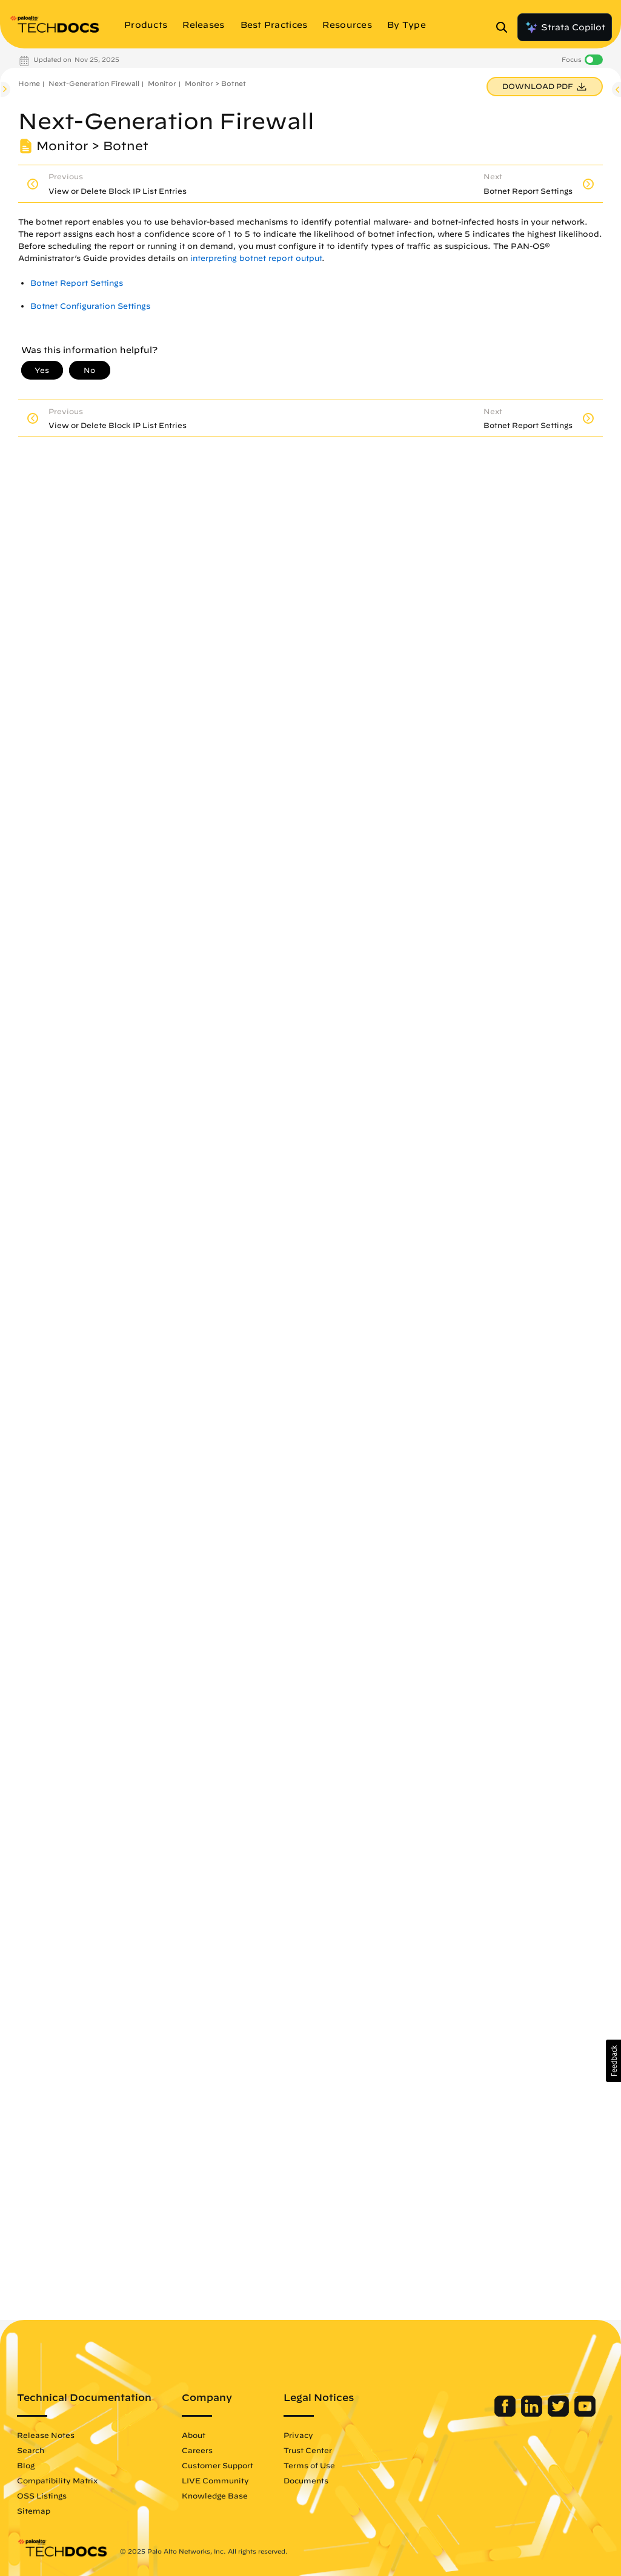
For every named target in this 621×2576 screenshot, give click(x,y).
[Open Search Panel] (505, 27)
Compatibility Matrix (57, 2480)
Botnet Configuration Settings (90, 306)
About (193, 2435)
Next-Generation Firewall (93, 83)
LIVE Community (215, 2480)
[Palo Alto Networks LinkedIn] (533, 2414)
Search (30, 2450)
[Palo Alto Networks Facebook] (506, 2414)
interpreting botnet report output (256, 258)
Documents (306, 2480)
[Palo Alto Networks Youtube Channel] (585, 2414)
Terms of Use (309, 2465)
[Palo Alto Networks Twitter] (559, 2414)
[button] (613, 2061)
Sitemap (33, 2510)
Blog (26, 2465)
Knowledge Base (215, 2495)
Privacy (298, 2435)
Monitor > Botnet (215, 83)
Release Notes (46, 2435)
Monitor (162, 83)
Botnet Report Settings (76, 283)
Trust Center (308, 2450)
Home (29, 83)
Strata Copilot (564, 27)
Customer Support (217, 2465)
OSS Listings (42, 2495)
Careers (197, 2450)
